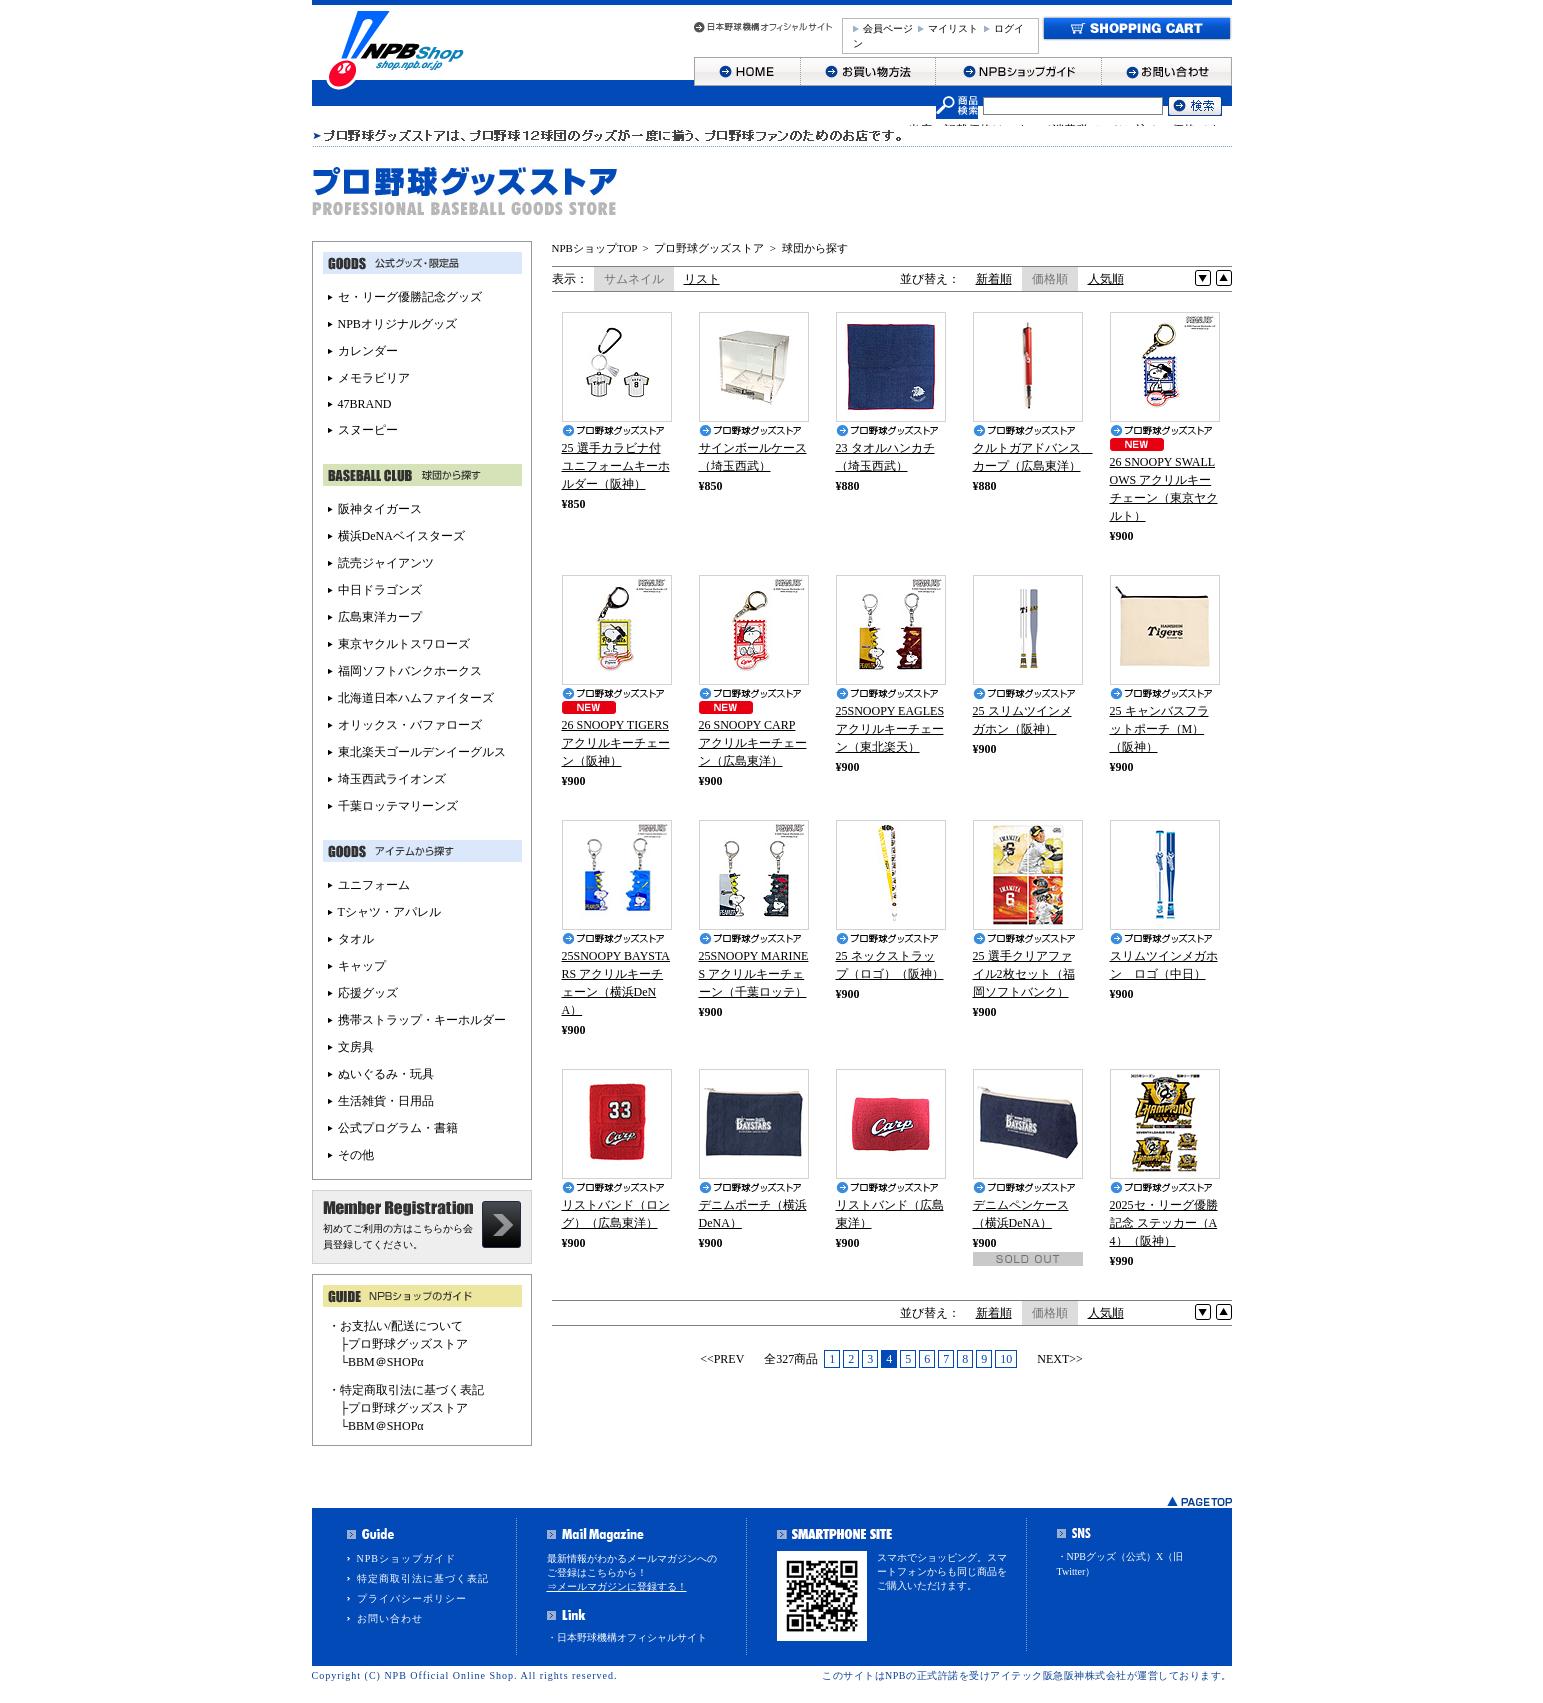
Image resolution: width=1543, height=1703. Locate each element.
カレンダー (368, 351)
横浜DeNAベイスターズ (401, 536)
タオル (356, 939)
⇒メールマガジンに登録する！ (617, 1586)
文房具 (356, 1047)
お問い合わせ (390, 1618)
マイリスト (953, 28)
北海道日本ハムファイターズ (416, 698)
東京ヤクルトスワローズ (404, 644)
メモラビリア (374, 378)
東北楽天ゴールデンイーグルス (422, 752)
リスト (702, 279)
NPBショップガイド (406, 1558)
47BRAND (365, 404)
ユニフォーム (374, 885)
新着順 (994, 279)
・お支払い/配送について (395, 1326)
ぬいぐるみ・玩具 (386, 1074)
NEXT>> (1060, 1359)
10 (1006, 1359)
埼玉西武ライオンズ (392, 779)
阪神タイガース (380, 509)
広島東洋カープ (380, 617)
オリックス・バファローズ (410, 725)
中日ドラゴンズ (380, 590)
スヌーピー (368, 430)
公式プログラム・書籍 (398, 1128)
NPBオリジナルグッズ (397, 324)
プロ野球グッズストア (709, 248)
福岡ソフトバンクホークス (410, 671)
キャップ (362, 966)
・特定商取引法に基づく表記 (406, 1390)
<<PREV (722, 1359)
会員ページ (888, 28)
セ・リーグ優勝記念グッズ (410, 297)
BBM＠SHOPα (386, 1362)
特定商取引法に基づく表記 (423, 1578)
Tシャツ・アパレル (389, 912)
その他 (356, 1155)
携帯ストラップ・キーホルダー (422, 1020)
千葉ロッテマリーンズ (398, 806)
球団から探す (815, 248)
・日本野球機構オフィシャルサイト (627, 1637)
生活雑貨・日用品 (386, 1101)
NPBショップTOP (595, 248)
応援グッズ (368, 993)
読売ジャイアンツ (386, 563)
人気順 (1106, 279)
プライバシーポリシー (412, 1598)
